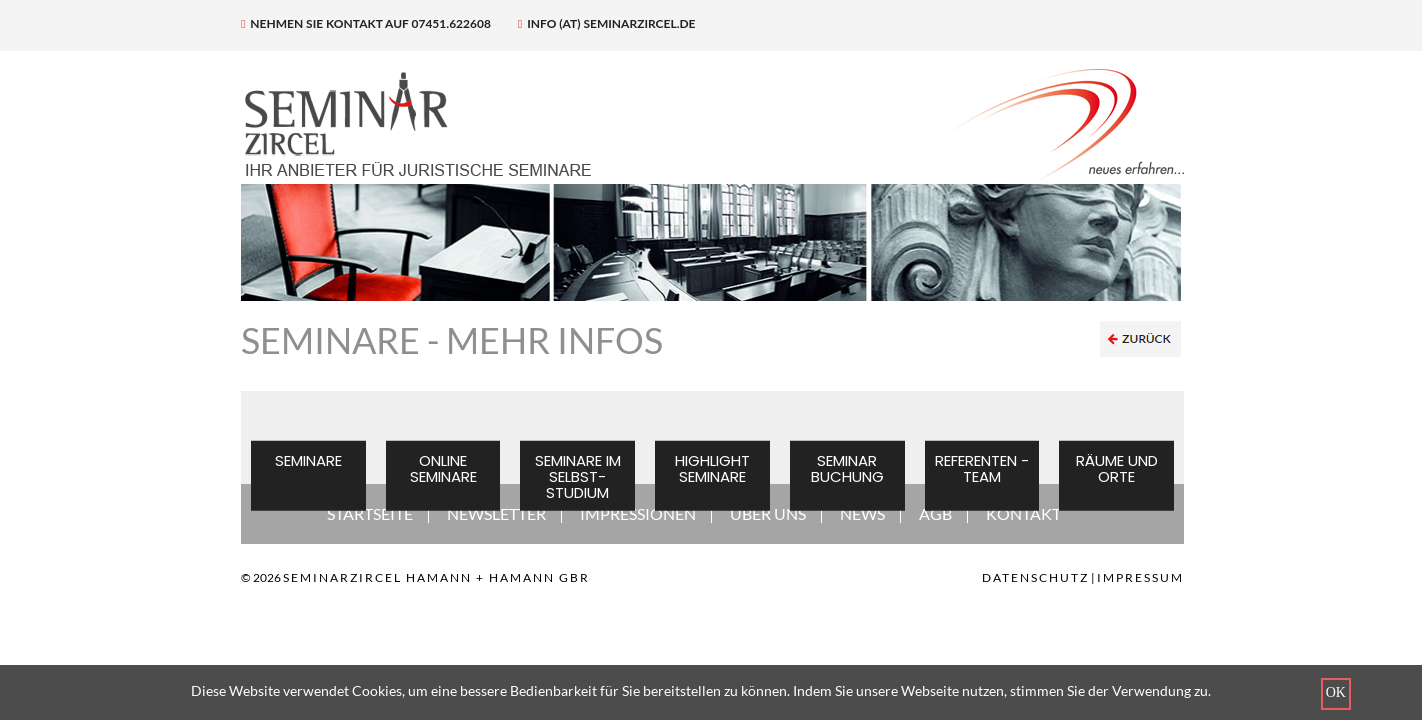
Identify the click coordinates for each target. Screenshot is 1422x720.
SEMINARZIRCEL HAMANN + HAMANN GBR (436, 577)
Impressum (1140, 577)
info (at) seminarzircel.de (607, 23)
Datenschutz (1035, 577)
